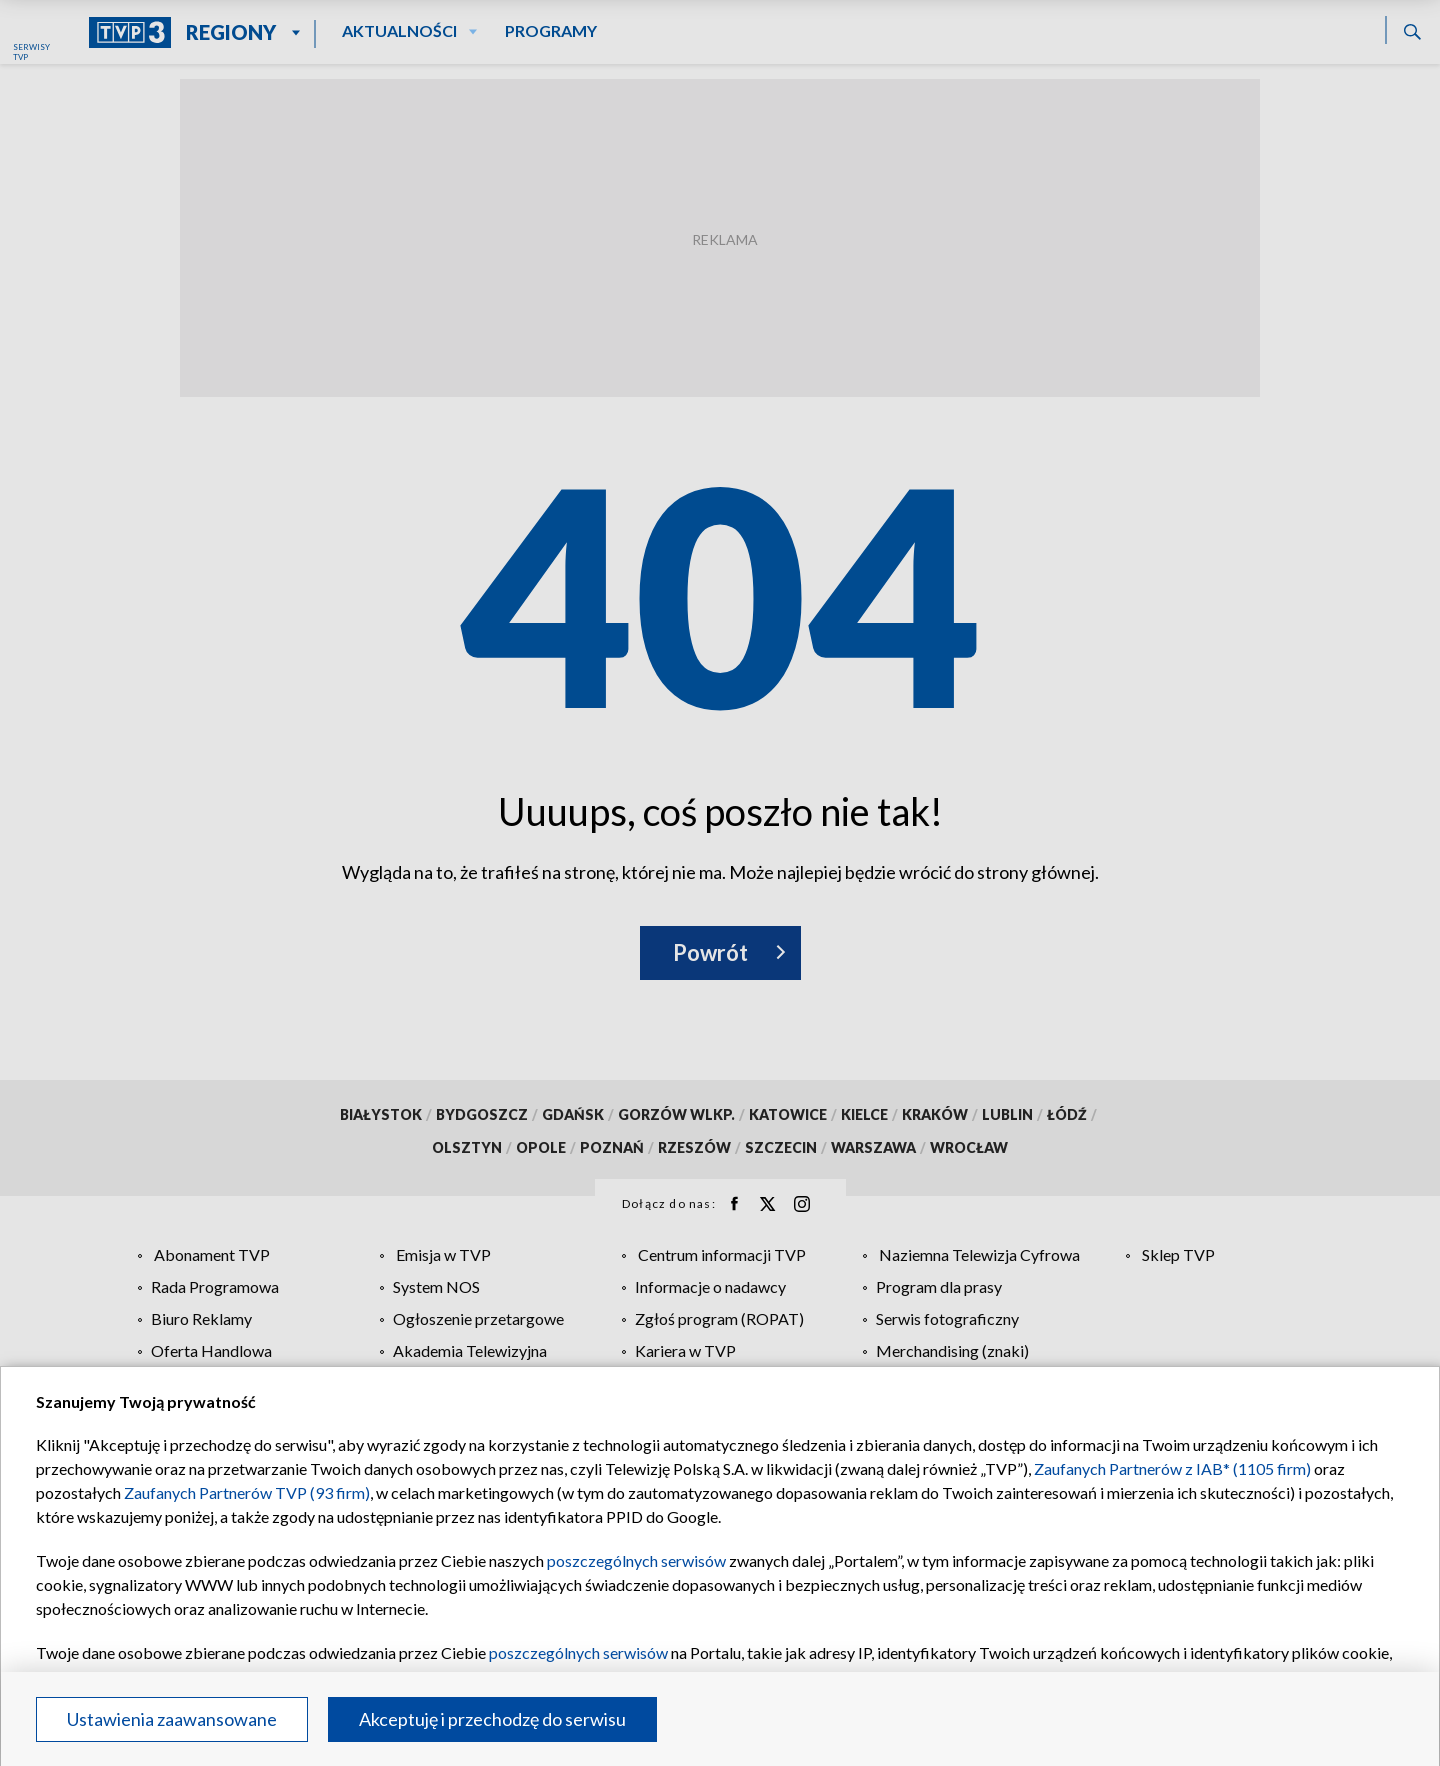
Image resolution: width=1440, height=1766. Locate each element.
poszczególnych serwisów (636, 1560)
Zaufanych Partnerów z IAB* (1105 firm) (1172, 1468)
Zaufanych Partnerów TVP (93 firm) (247, 1492)
